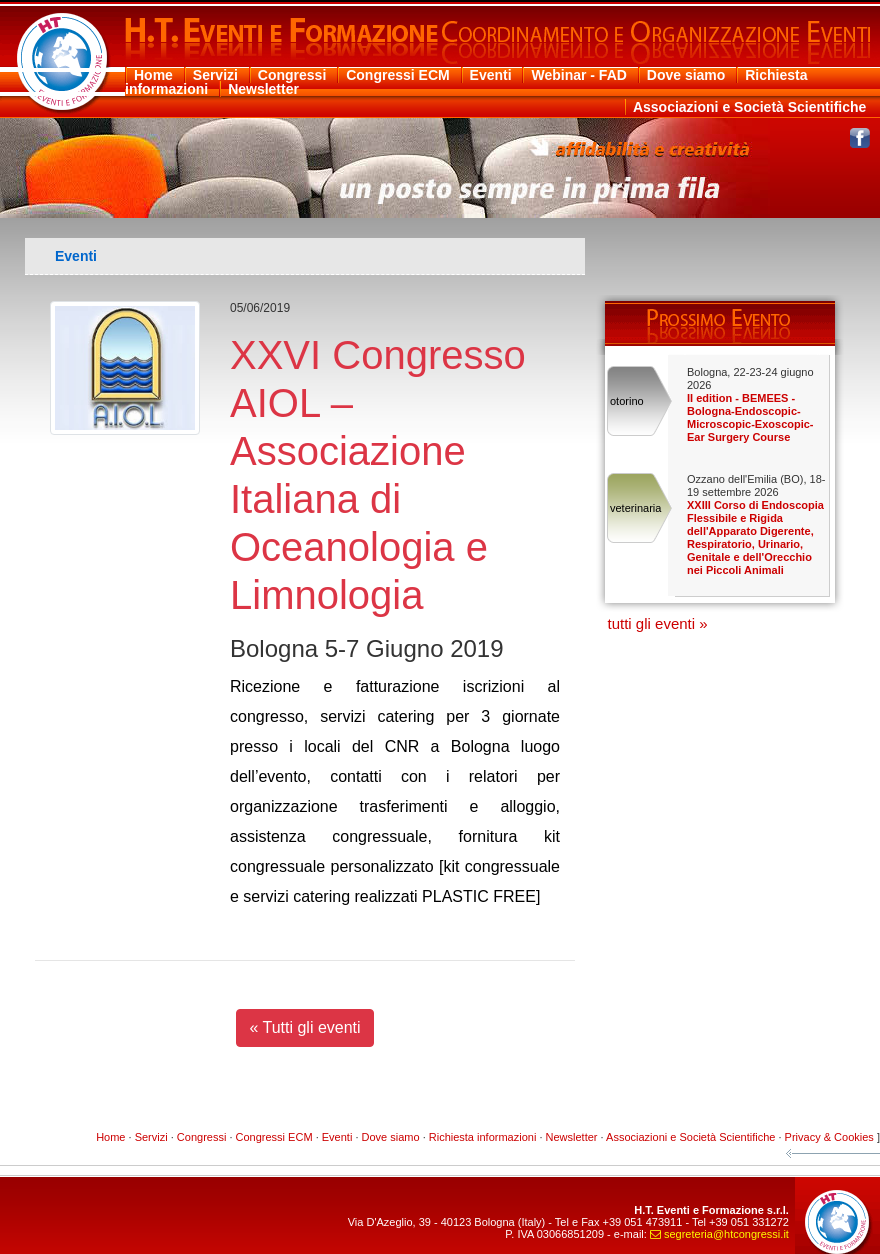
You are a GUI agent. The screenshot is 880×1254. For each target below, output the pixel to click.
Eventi (491, 75)
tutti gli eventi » (658, 623)
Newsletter (263, 89)
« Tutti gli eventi (304, 1027)
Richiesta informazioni (483, 1137)
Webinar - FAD (578, 75)
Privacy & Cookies (829, 1137)
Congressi (292, 75)
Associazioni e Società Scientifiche (749, 107)
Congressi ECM (397, 75)
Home (153, 75)
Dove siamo (686, 75)
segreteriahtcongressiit (719, 1234)
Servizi (215, 75)
